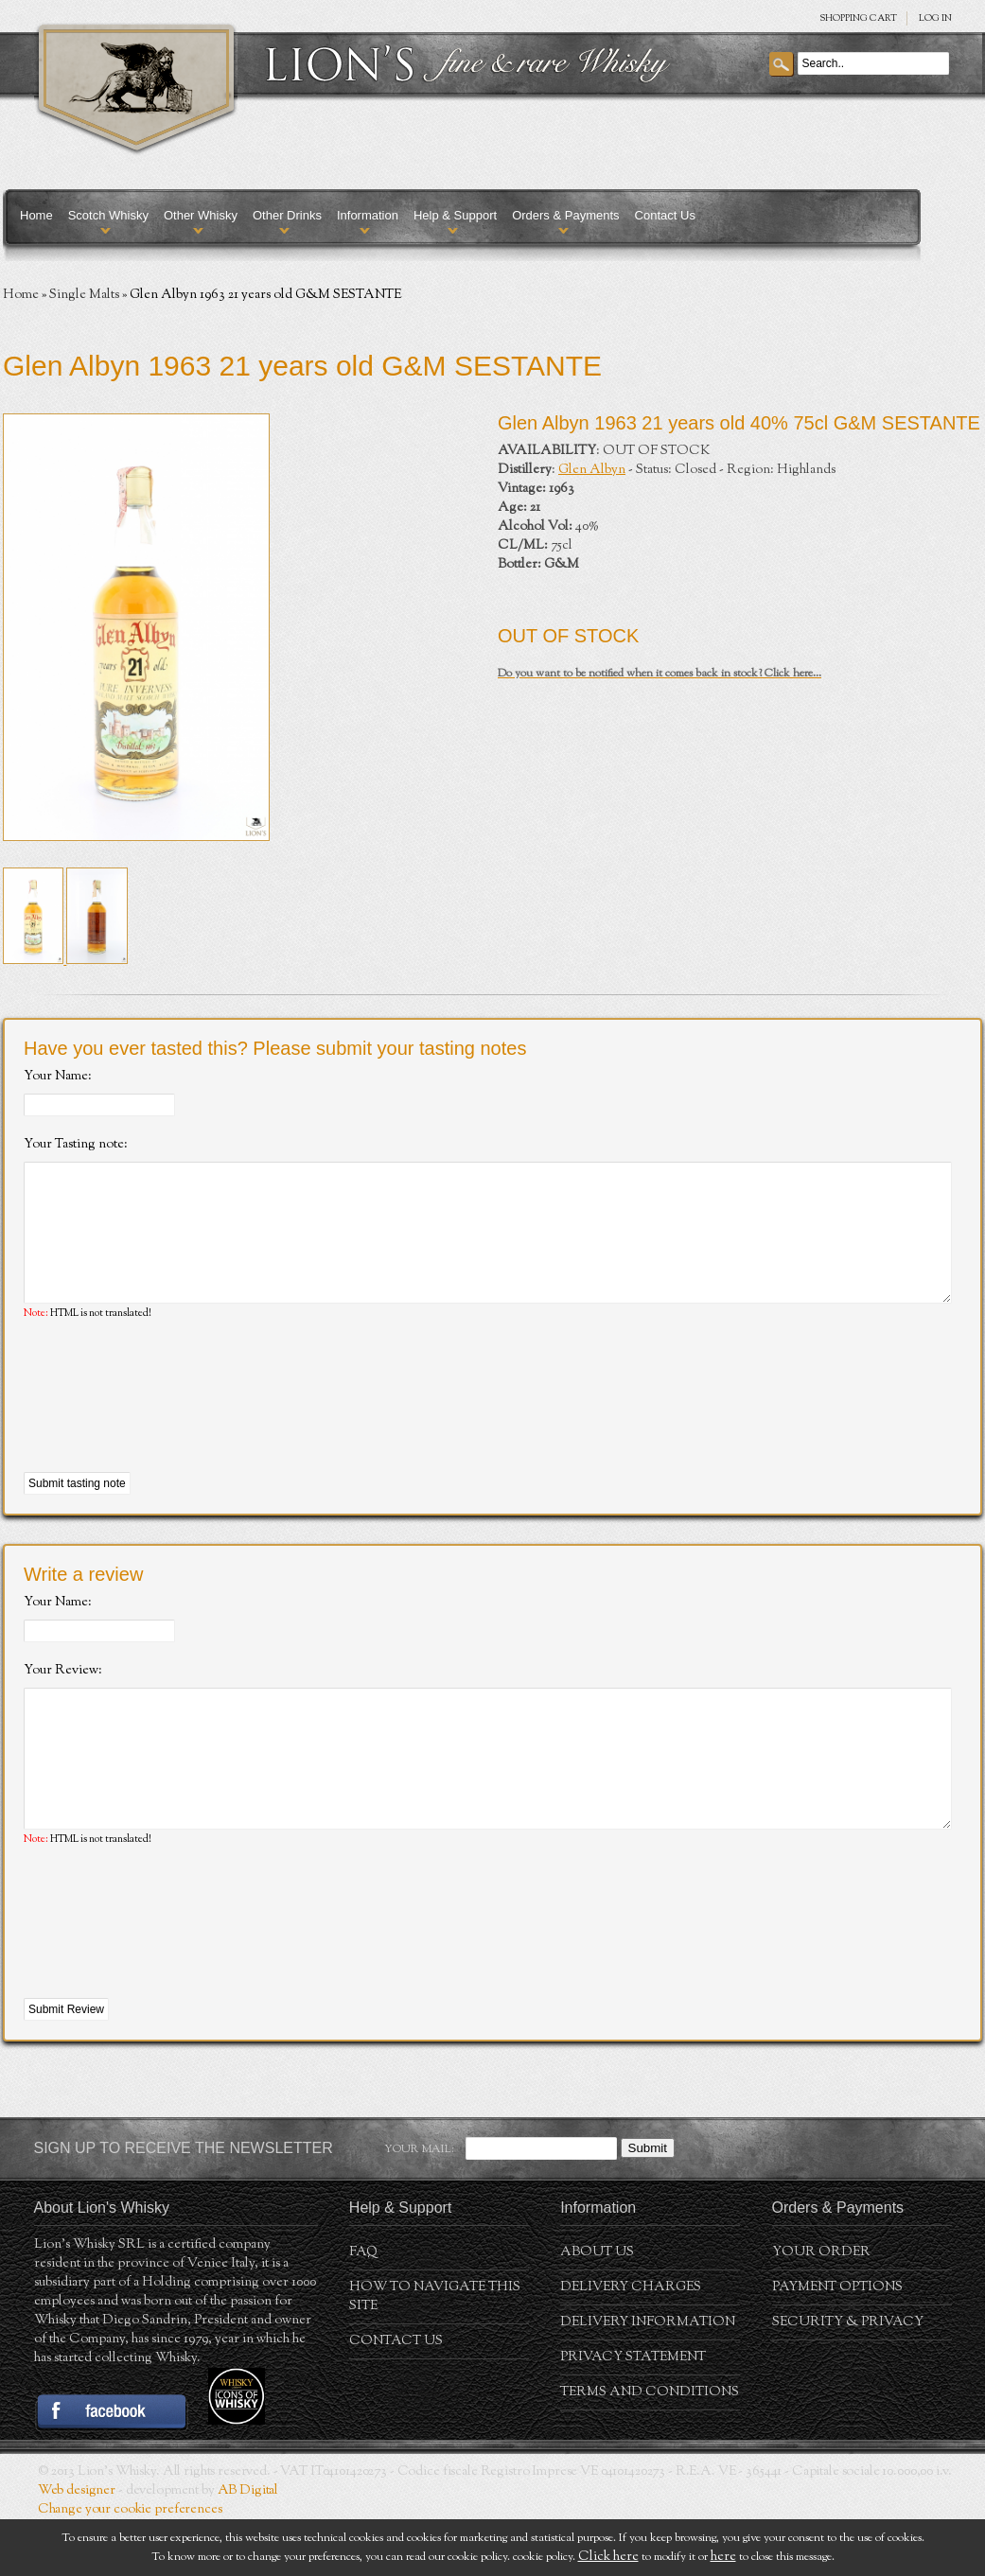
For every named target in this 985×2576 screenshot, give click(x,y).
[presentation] (167, 1426)
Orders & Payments (565, 215)
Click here (608, 2557)
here (723, 2557)
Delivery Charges (630, 2344)
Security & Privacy (847, 2379)
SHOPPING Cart (858, 18)
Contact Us (665, 215)
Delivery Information (647, 2379)
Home (36, 215)
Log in (935, 18)
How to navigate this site (434, 2354)
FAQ (363, 2309)
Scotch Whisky (108, 215)
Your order (821, 2309)
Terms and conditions (649, 2449)
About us (597, 2309)
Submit (647, 2205)
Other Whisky (200, 215)
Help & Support (455, 215)
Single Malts (84, 295)
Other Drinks (287, 215)
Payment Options (837, 2344)
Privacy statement (633, 2414)
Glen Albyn (591, 470)
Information (367, 215)
